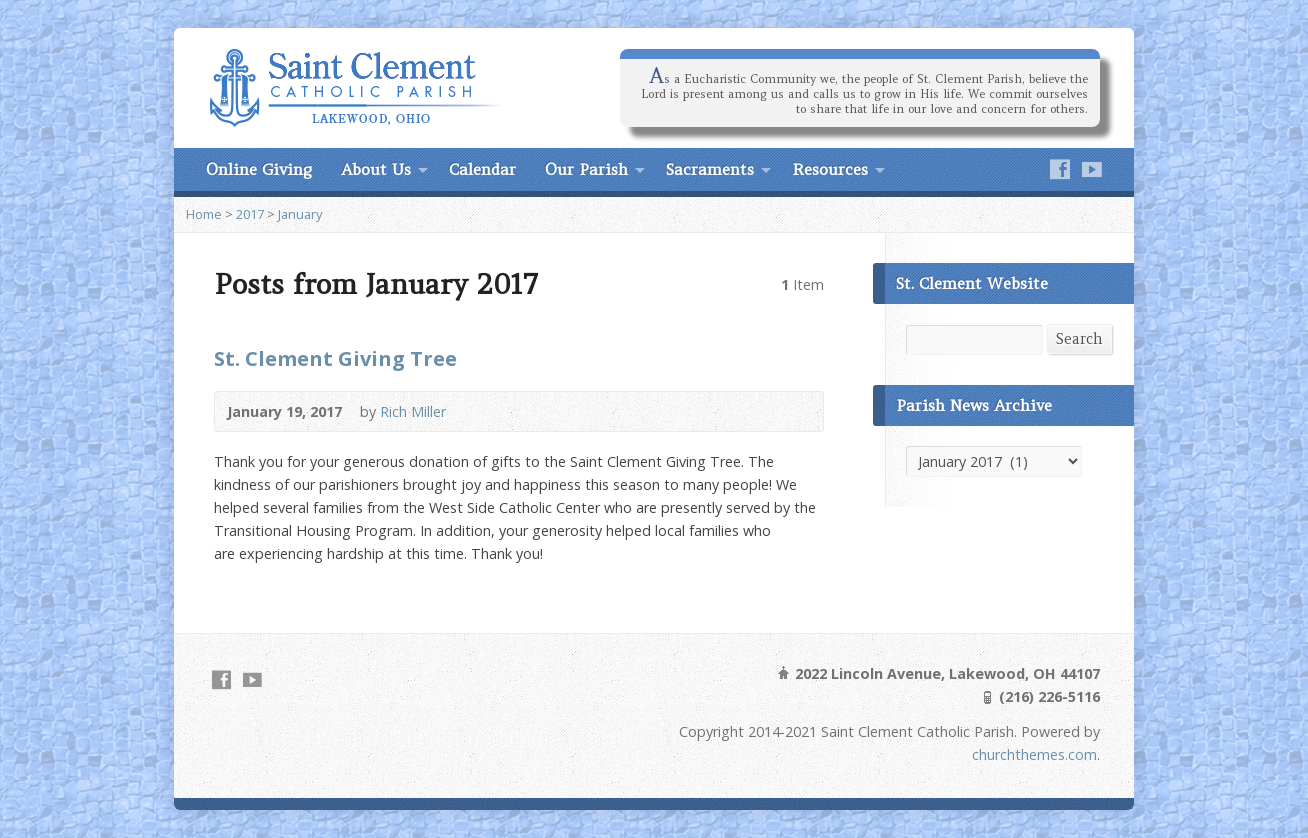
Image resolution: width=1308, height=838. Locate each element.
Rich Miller (413, 411)
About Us (376, 169)
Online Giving (259, 169)
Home (204, 214)
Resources (830, 169)
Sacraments (710, 169)
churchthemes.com (1034, 754)
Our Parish (586, 169)
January (300, 214)
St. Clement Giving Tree (335, 358)
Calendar (482, 169)
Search (1079, 339)
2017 (250, 214)
